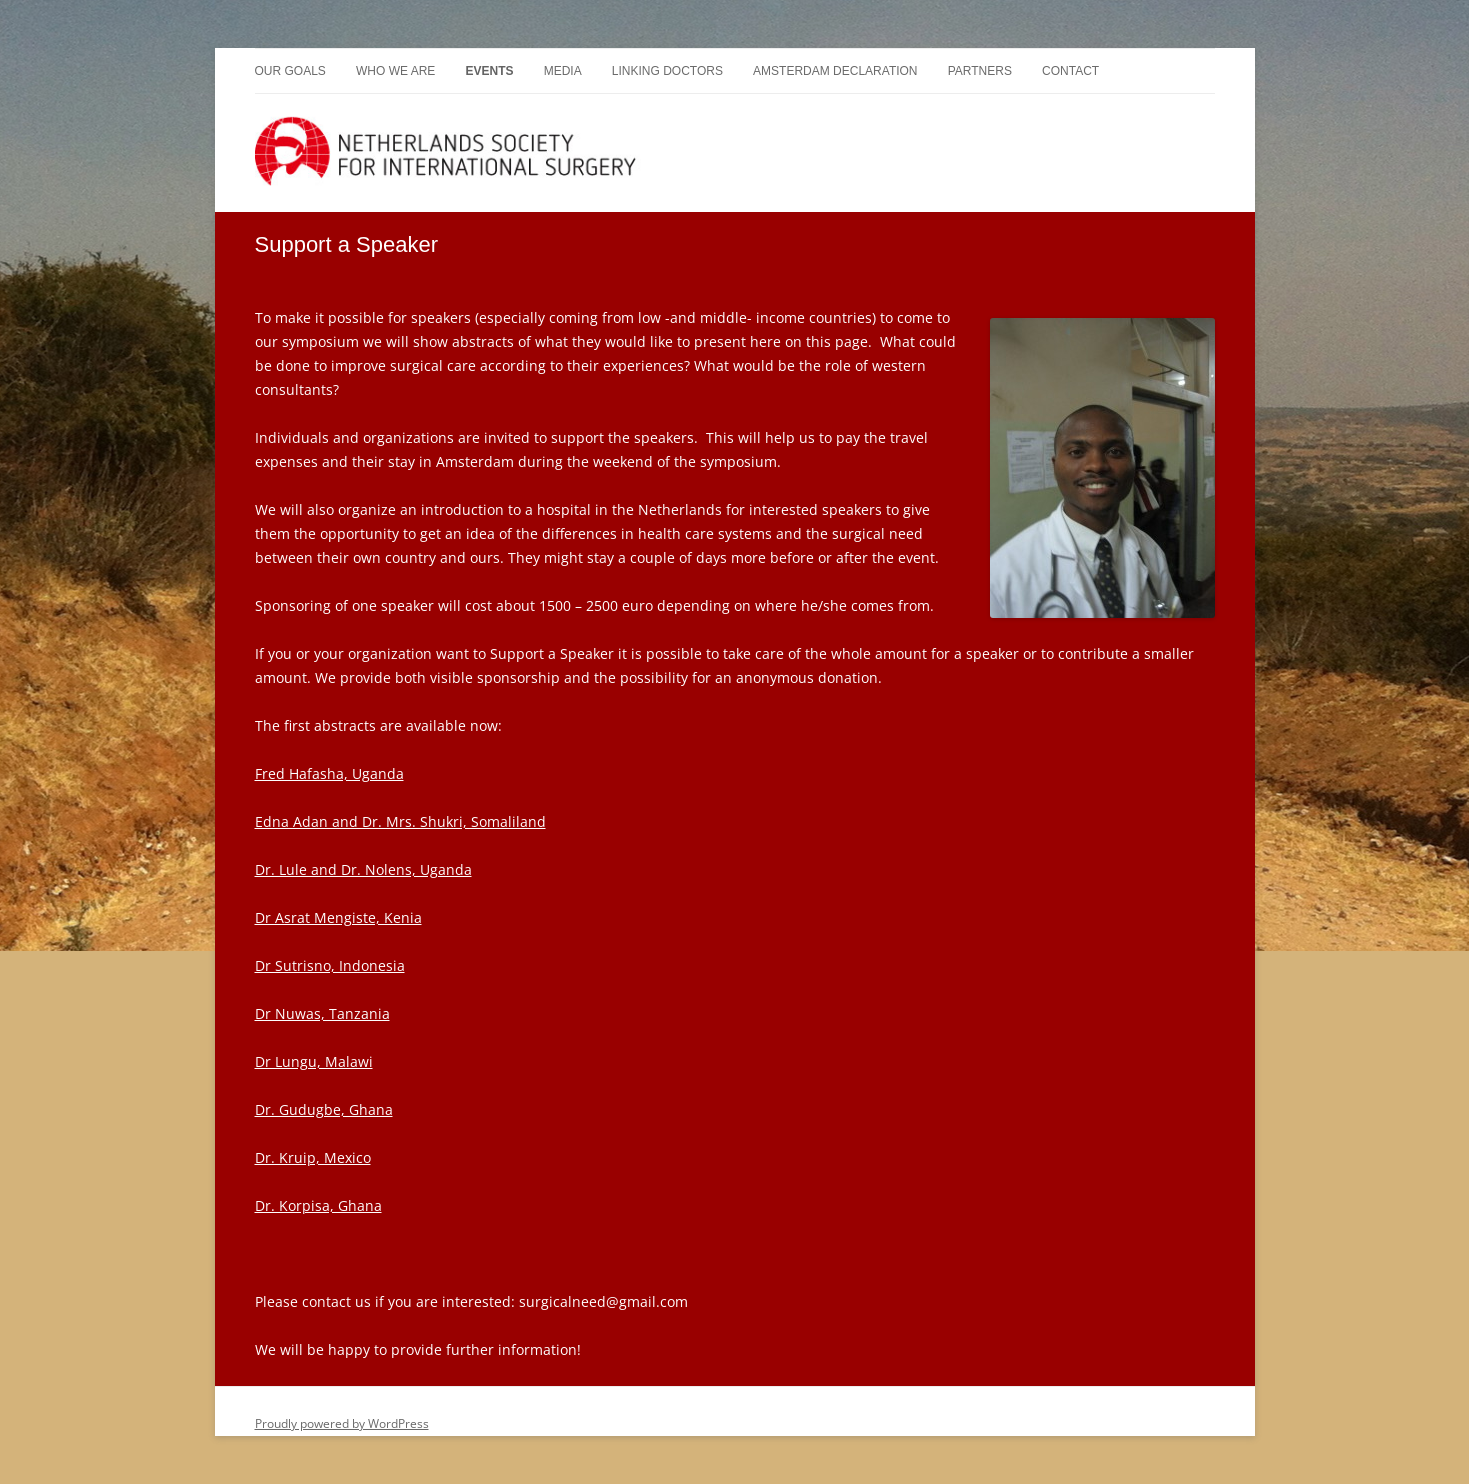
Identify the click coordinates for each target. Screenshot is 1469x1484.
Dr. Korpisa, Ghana (318, 1205)
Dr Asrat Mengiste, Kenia (338, 917)
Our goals (290, 71)
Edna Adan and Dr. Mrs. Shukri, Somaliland (400, 821)
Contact (1070, 71)
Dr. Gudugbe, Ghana (324, 1109)
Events (489, 71)
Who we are (395, 71)
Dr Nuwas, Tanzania (322, 1013)
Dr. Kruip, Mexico (313, 1157)
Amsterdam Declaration (835, 71)
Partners (980, 71)
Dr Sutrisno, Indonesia (330, 965)
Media (563, 71)
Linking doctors (667, 71)
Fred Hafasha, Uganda (329, 773)
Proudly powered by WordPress (342, 1423)
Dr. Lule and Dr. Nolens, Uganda (363, 869)
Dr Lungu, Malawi (314, 1061)
